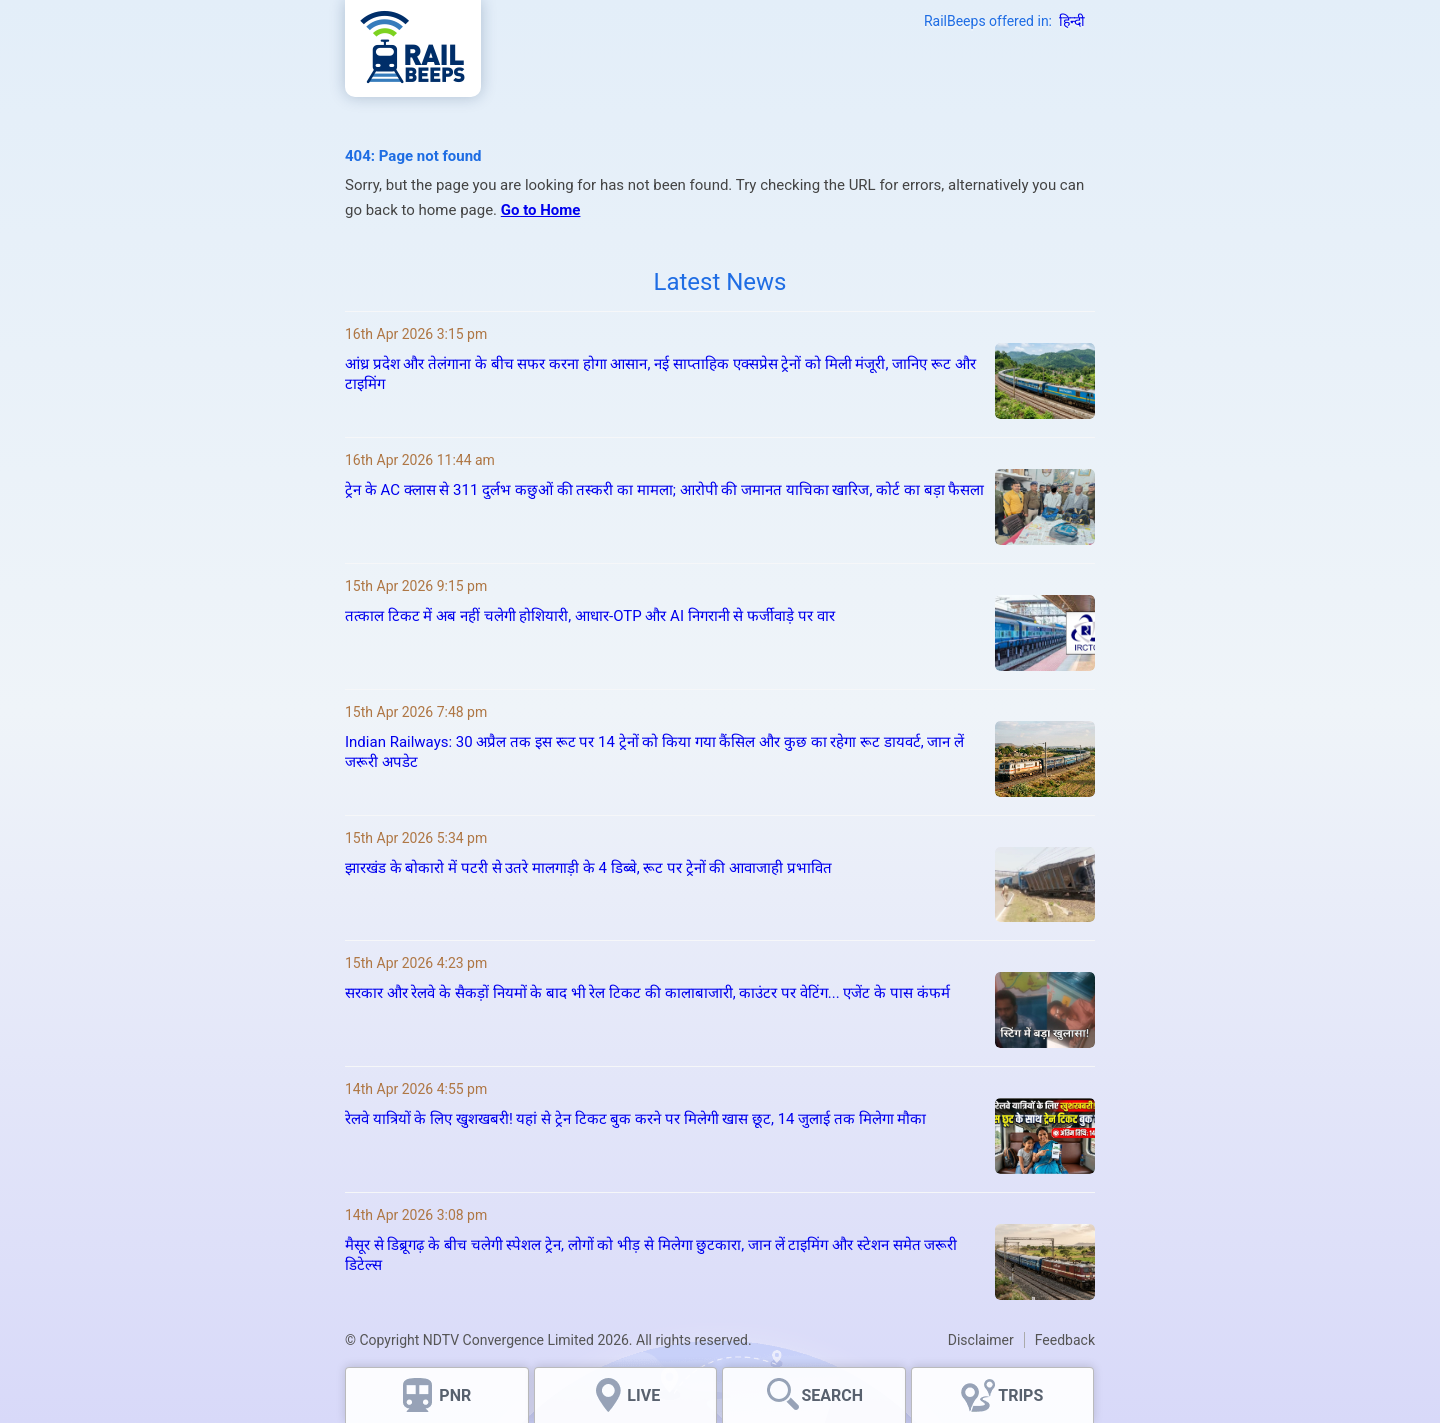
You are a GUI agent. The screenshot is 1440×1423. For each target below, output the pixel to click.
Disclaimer (981, 1340)
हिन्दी (1072, 21)
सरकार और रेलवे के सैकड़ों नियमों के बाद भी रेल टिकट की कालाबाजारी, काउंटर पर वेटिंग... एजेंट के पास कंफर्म (647, 993)
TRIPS (1020, 1395)
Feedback (1065, 1340)
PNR (455, 1395)
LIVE (643, 1395)
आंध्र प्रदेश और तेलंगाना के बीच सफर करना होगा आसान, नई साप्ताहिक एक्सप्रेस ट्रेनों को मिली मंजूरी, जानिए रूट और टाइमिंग (660, 374)
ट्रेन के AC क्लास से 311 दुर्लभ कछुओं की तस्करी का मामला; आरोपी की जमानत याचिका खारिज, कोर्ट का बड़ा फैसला (664, 490)
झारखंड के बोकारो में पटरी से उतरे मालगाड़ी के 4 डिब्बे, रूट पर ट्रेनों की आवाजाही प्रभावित (588, 868)
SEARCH (832, 1395)
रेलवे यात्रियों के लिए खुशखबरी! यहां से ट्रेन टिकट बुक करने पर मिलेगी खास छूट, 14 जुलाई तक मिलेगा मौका (635, 1119)
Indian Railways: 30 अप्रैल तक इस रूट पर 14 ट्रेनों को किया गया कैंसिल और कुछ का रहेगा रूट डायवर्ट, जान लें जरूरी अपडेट (654, 752)
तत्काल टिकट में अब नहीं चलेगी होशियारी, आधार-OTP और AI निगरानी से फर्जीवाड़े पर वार (590, 616)
